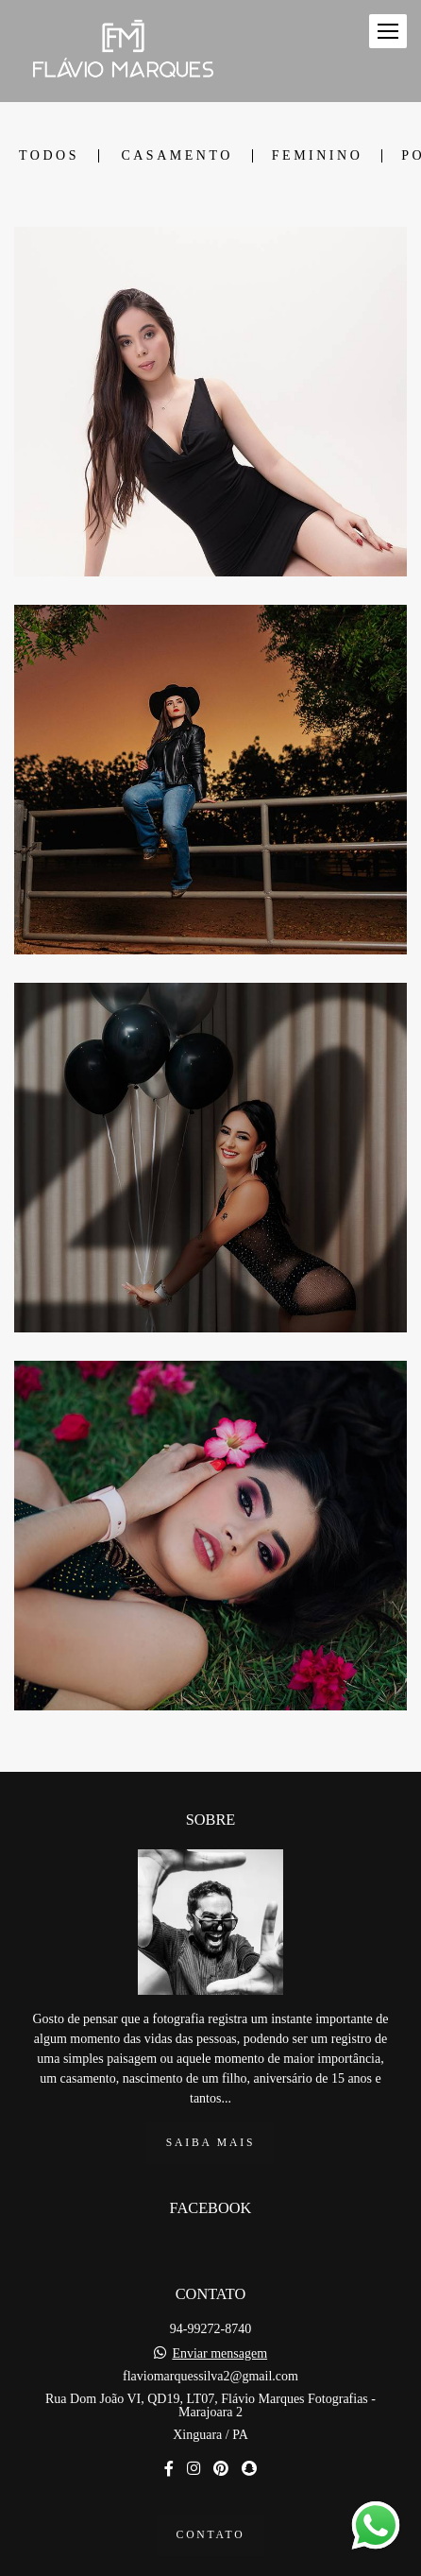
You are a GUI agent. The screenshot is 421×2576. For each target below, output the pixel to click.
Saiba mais (210, 2093)
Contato (211, 2486)
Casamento (176, 156)
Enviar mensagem (219, 2304)
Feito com (210, 2560)
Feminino (317, 156)
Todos (49, 156)
